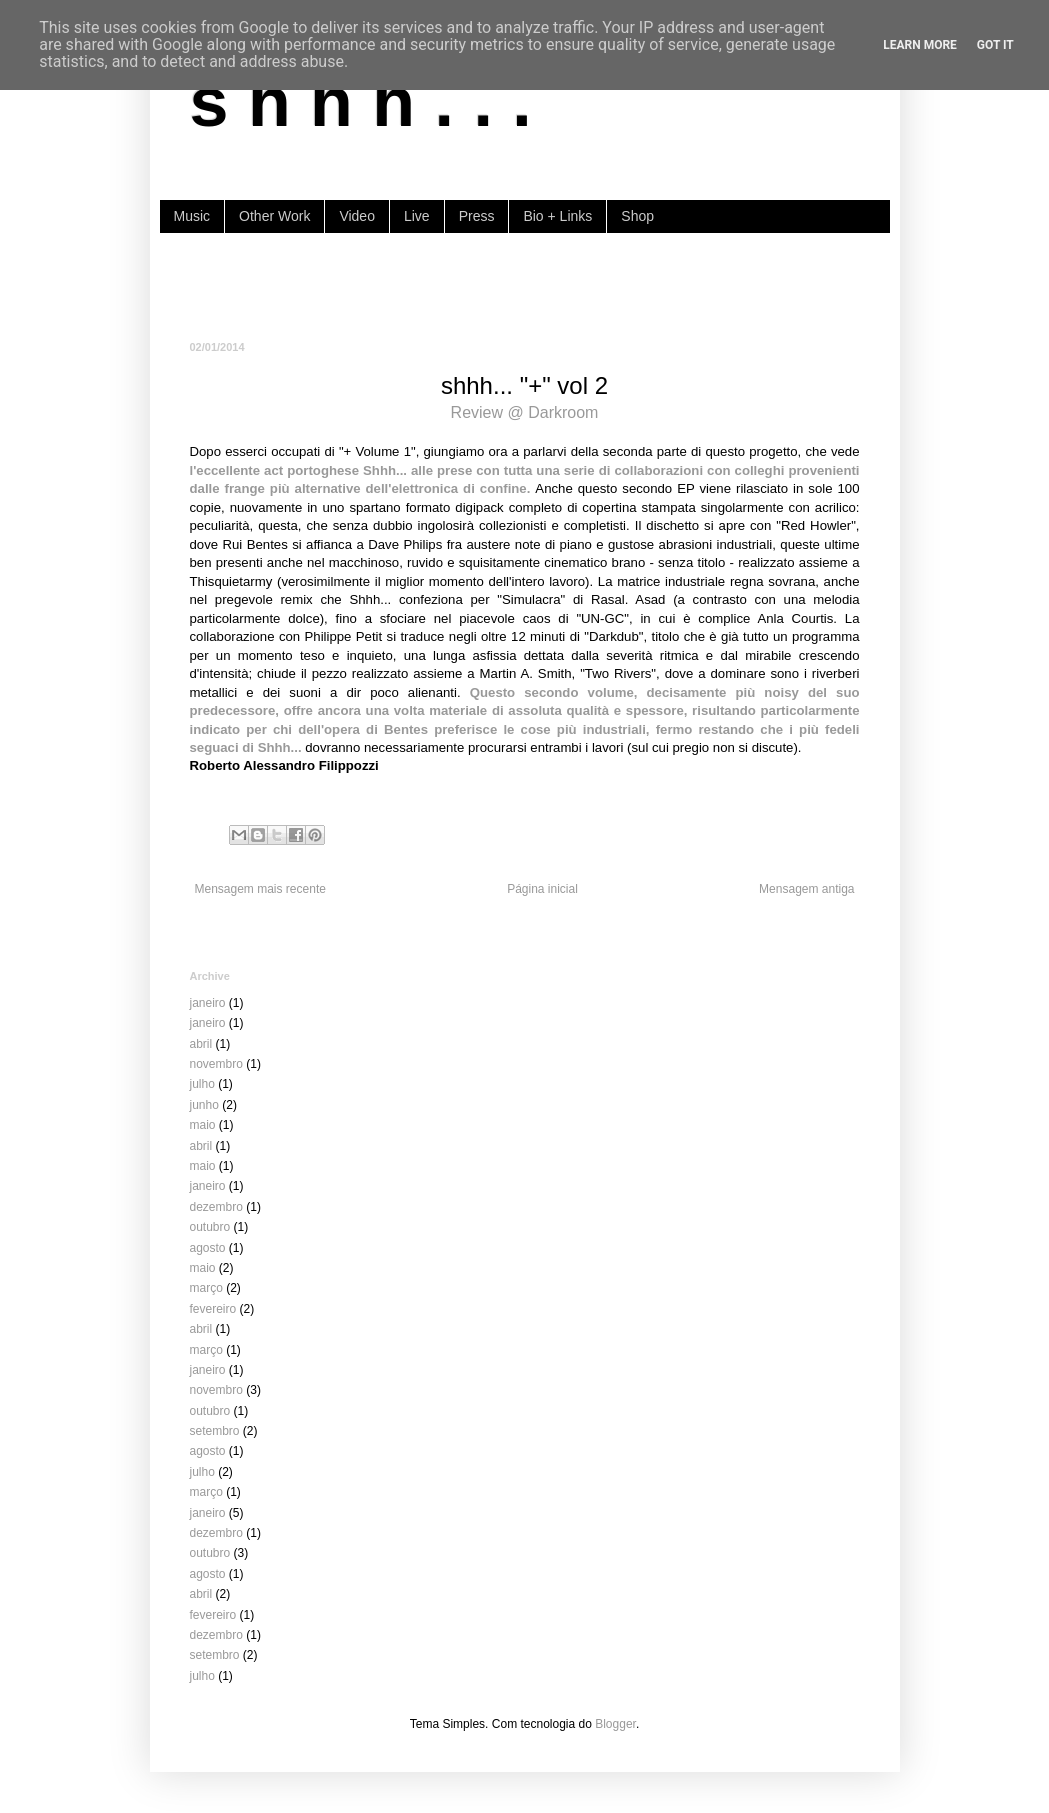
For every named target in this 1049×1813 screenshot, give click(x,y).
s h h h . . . (361, 102)
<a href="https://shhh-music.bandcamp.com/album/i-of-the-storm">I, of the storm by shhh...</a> (525, 285)
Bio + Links (557, 216)
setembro (215, 1431)
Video (357, 216)
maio (203, 1125)
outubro (210, 1227)
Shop (637, 216)
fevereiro (213, 1309)
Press (477, 216)
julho (202, 1084)
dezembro (216, 1207)
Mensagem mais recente (260, 889)
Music (192, 216)
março (206, 1288)
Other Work (274, 216)
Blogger (615, 1724)
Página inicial (542, 889)
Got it (995, 45)
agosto (208, 1248)
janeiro (208, 1003)
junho (204, 1105)
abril (201, 1044)
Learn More (920, 45)
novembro (216, 1064)
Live (417, 216)
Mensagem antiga (806, 889)
